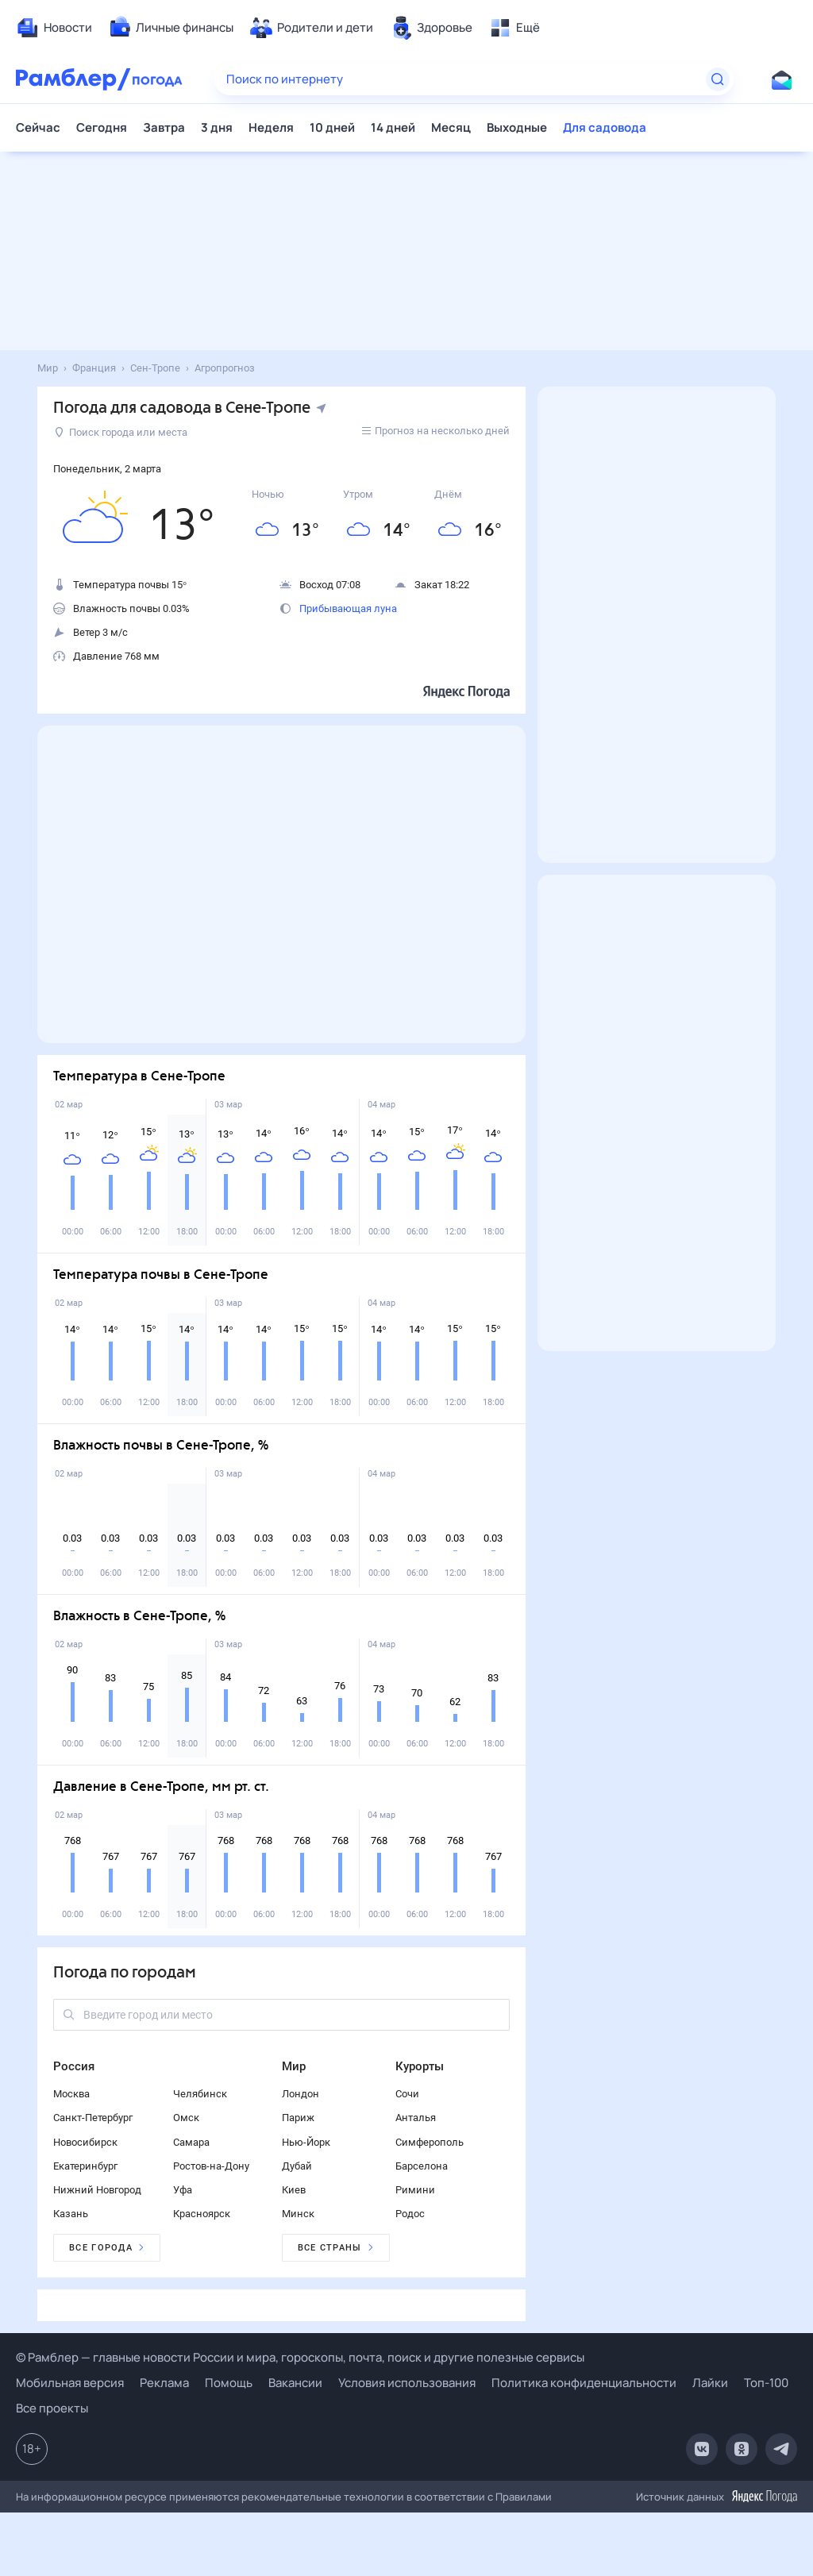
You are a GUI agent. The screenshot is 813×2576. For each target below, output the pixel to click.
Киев (294, 2190)
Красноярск (201, 2214)
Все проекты (52, 2408)
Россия (73, 2066)
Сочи (407, 2094)
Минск (298, 2214)
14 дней (393, 127)
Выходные (517, 127)
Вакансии (295, 2382)
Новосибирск (85, 2142)
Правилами (523, 2496)
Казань (70, 2214)
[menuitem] (54, 28)
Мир (294, 2066)
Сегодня (101, 127)
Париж (298, 2118)
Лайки (710, 2382)
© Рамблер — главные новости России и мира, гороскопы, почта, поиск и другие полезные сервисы (300, 2357)
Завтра (164, 127)
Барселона (421, 2166)
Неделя (271, 127)
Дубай (297, 2166)
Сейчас (38, 127)
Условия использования (407, 2382)
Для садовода (604, 127)
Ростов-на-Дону (211, 2166)
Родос (410, 2214)
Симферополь (429, 2142)
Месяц (451, 127)
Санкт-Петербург (93, 2118)
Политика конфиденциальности (583, 2382)
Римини (415, 2190)
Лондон (300, 2094)
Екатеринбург (85, 2166)
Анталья (415, 2118)
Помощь (228, 2382)
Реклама (164, 2382)
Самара (191, 2142)
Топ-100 (766, 2382)
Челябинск (200, 2094)
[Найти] (718, 79)
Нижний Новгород (97, 2190)
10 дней (332, 127)
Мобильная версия (70, 2382)
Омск (186, 2118)
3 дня (217, 127)
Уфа (182, 2190)
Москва (71, 2094)
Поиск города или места (121, 432)
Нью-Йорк (306, 2142)
